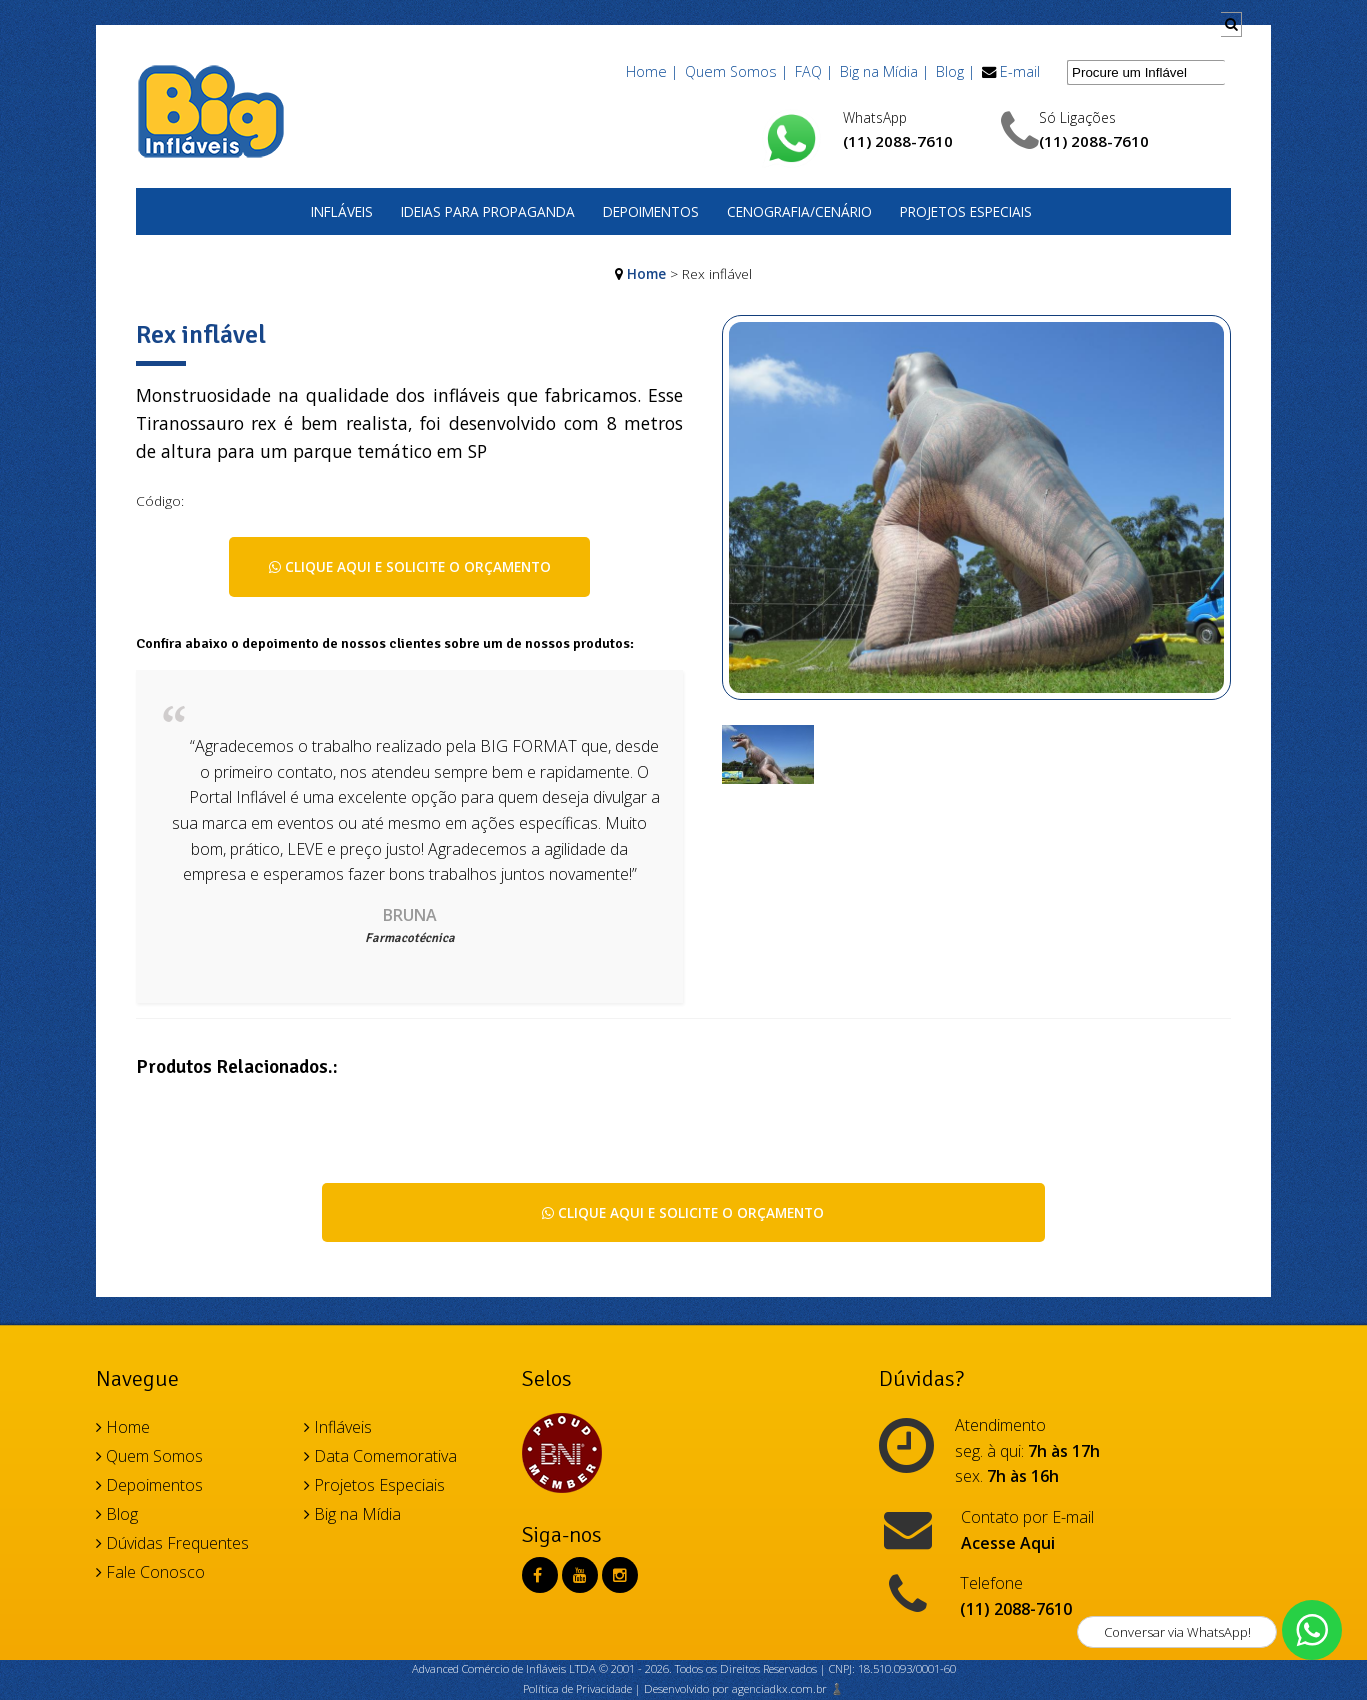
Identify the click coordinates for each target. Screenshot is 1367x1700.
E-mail (1020, 71)
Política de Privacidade (577, 1688)
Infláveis (342, 211)
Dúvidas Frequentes (172, 1543)
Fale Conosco (150, 1572)
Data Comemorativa (380, 1456)
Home (646, 273)
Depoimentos (651, 211)
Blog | (955, 71)
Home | (652, 71)
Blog (117, 1514)
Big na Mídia (352, 1514)
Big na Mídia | (884, 71)
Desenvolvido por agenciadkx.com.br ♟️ (744, 1688)
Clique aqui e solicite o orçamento (410, 566)
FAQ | (814, 71)
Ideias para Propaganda (488, 211)
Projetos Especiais (966, 211)
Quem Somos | (736, 71)
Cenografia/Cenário (799, 211)
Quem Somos (149, 1456)
